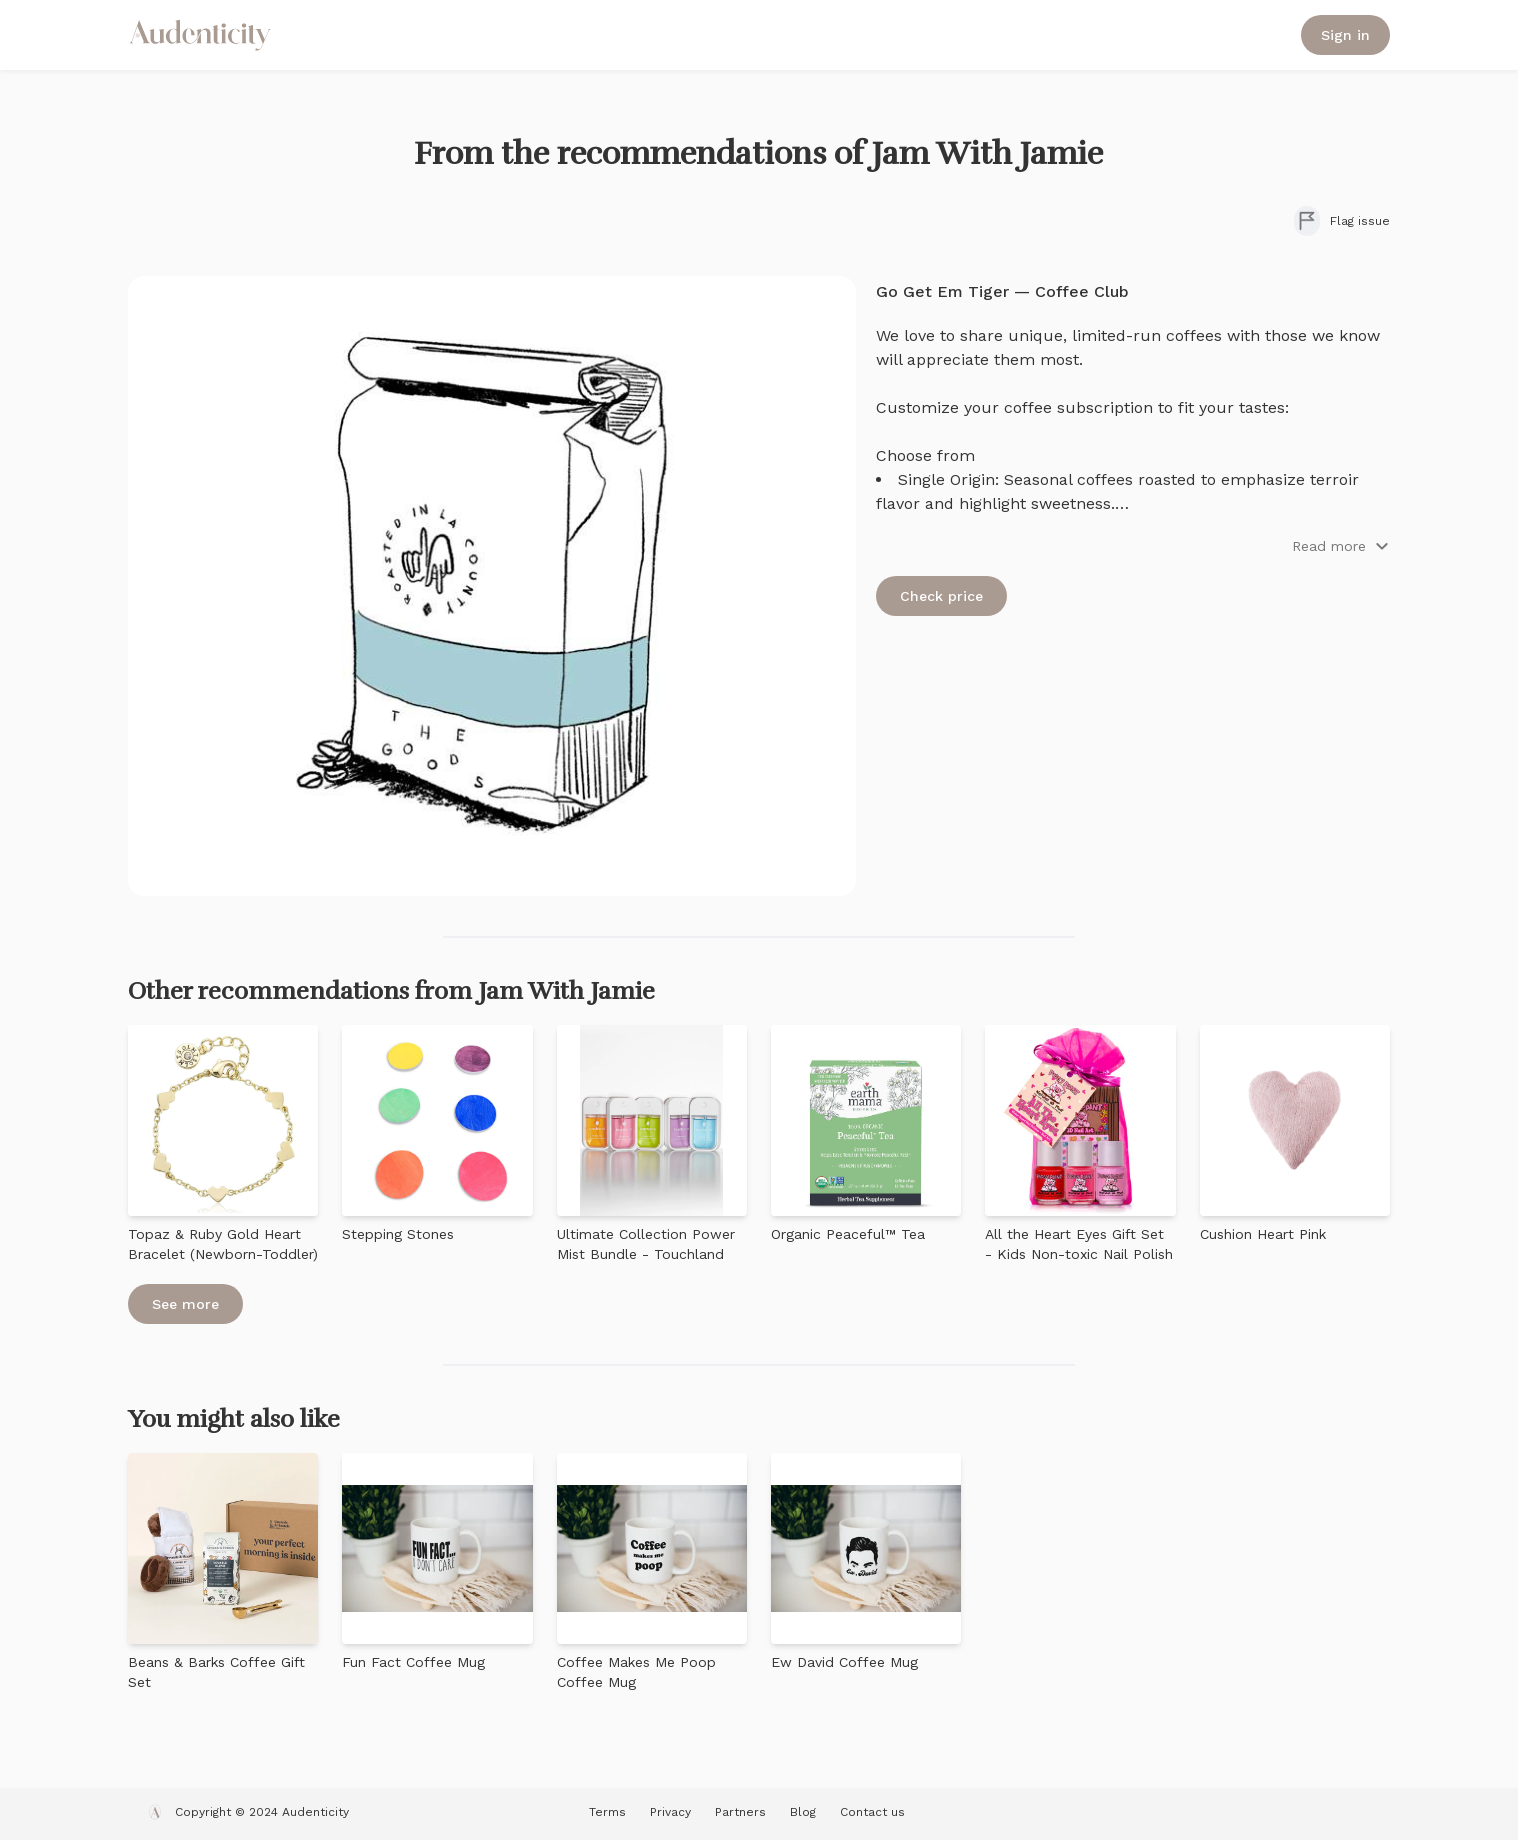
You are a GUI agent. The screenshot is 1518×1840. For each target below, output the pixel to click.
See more (185, 1304)
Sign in (1345, 35)
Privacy (670, 1812)
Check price (941, 596)
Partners (740, 1812)
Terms (607, 1812)
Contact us (872, 1812)
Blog (803, 1812)
